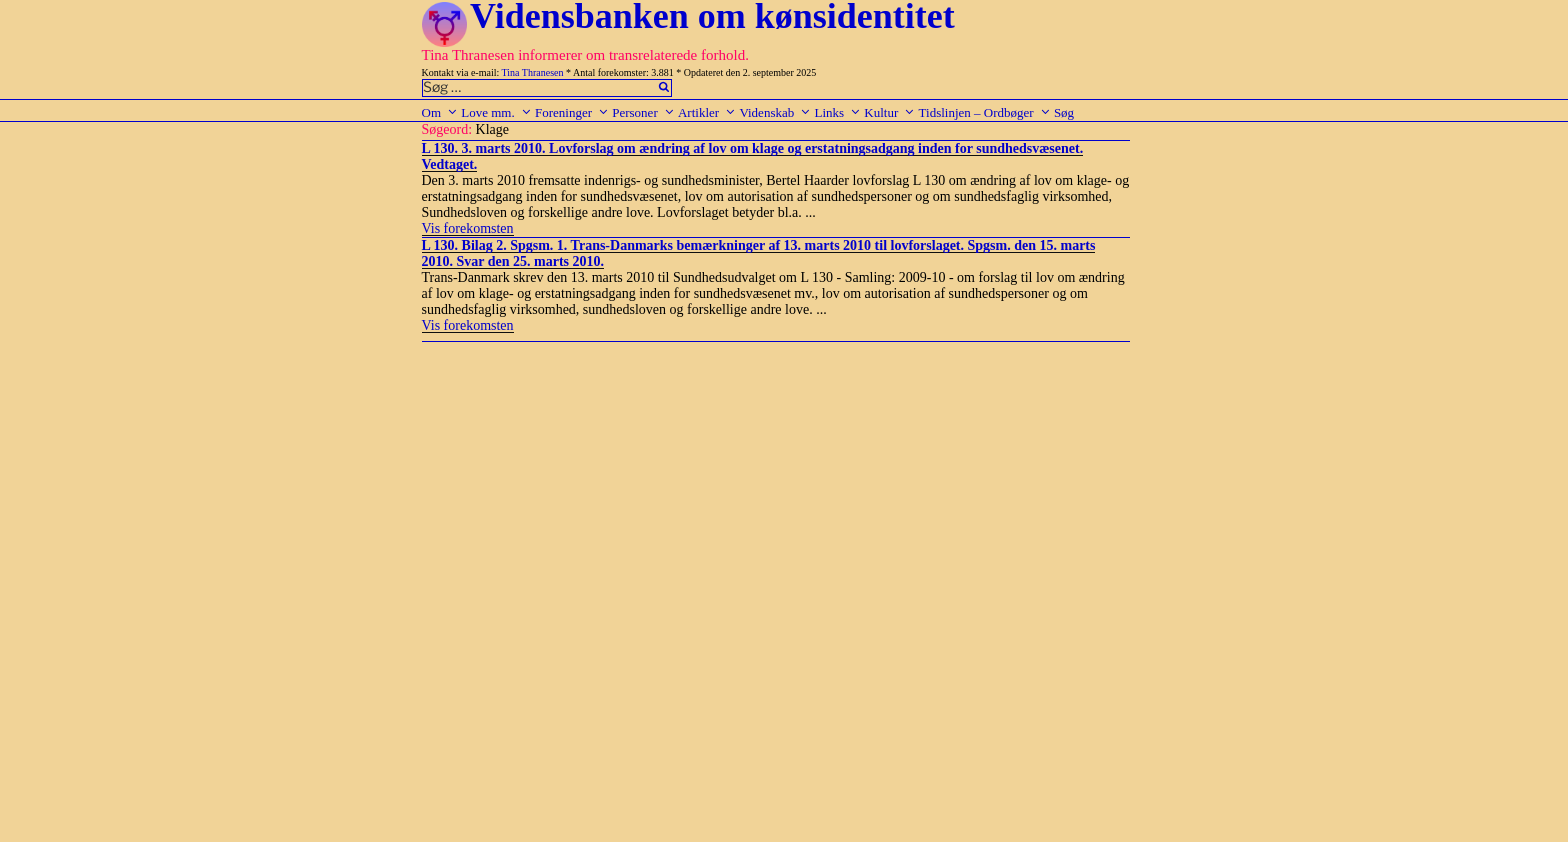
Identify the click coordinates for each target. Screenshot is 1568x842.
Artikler (707, 112)
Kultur (889, 112)
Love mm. (496, 112)
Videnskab (775, 112)
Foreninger (572, 112)
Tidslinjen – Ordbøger (985, 112)
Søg (1064, 112)
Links (837, 112)
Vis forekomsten (468, 228)
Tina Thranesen (533, 72)
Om (440, 112)
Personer (643, 112)
